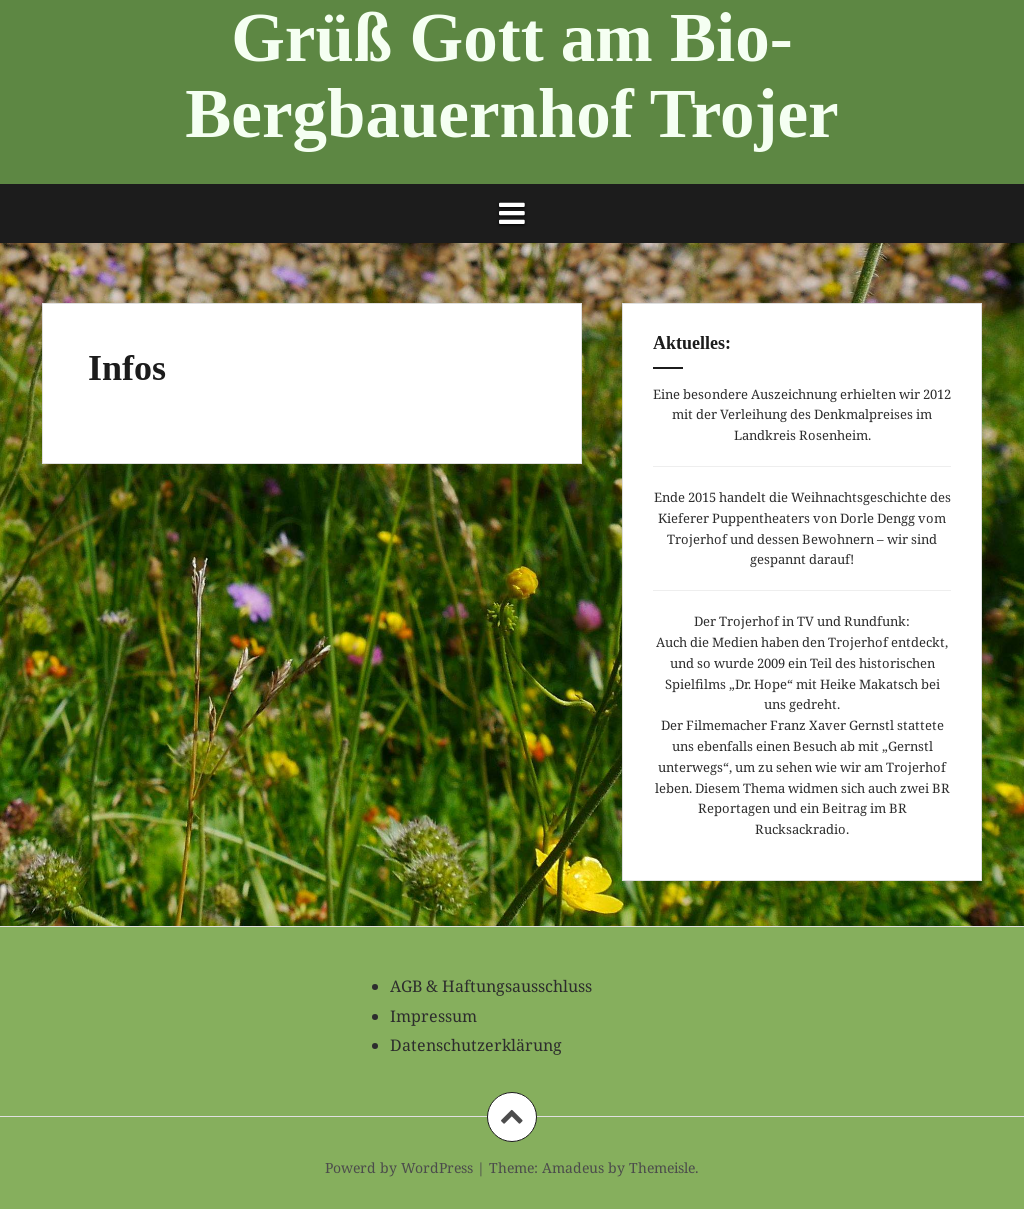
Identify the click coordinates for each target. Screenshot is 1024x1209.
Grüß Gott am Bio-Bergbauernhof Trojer (512, 76)
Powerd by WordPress (399, 1167)
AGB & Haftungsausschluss (491, 986)
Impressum (433, 1016)
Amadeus (573, 1167)
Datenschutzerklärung (476, 1045)
